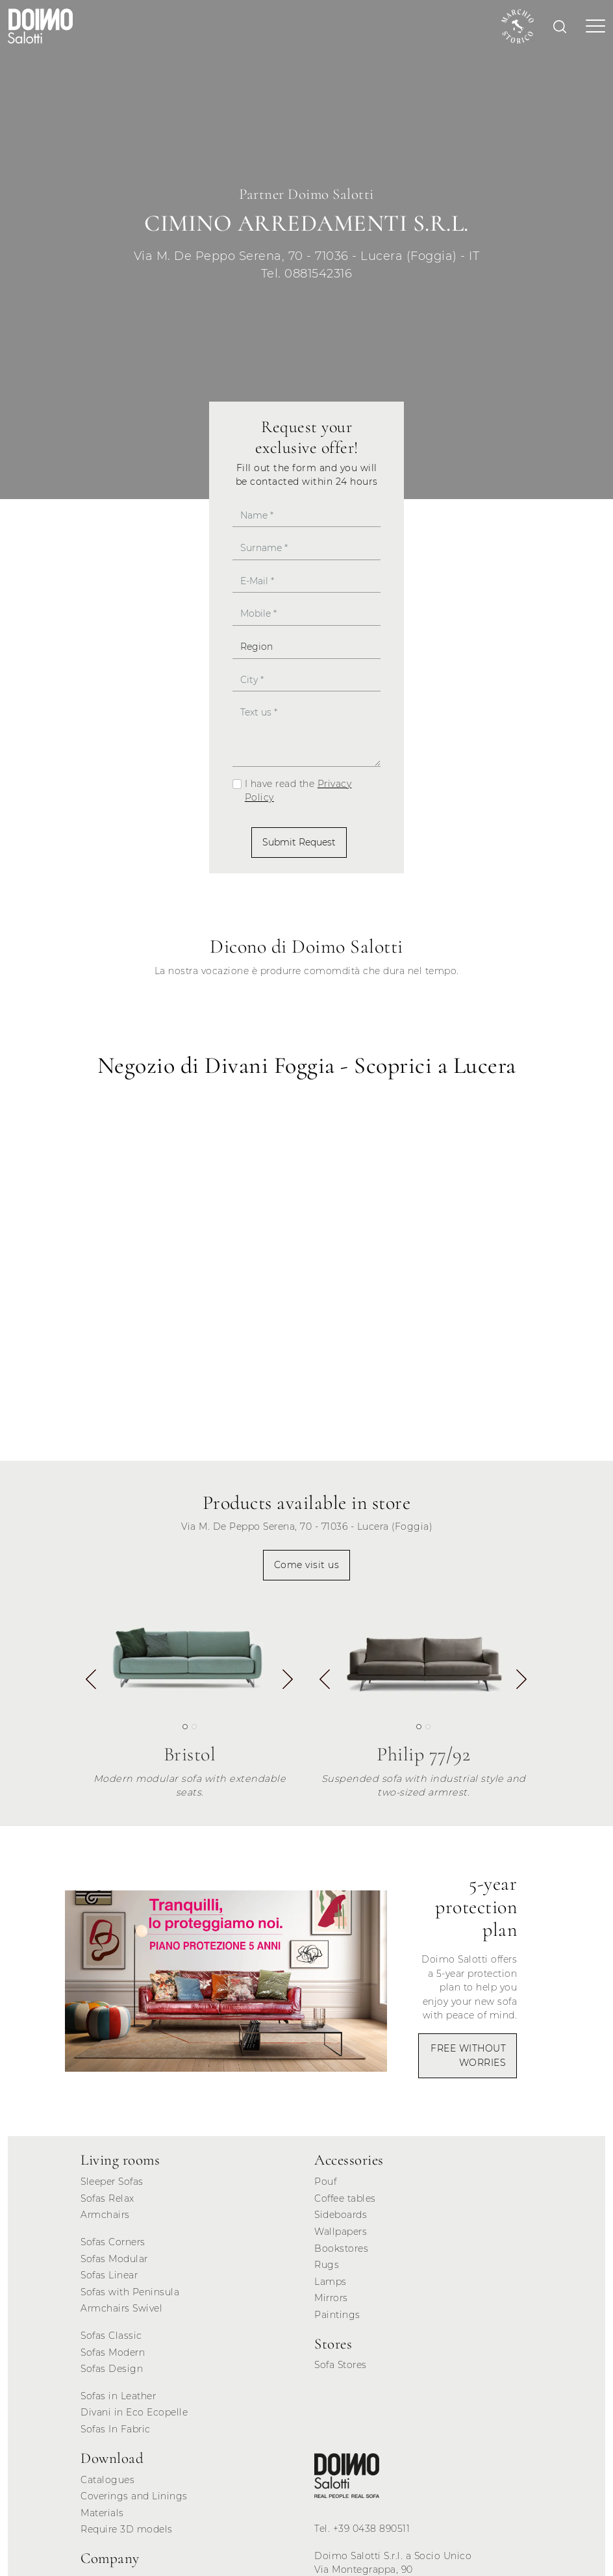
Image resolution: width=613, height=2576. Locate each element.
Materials (102, 2513)
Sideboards (340, 2215)
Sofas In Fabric (116, 2429)
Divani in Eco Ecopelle (134, 2412)
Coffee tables (345, 2198)
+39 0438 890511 (371, 2528)
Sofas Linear (109, 2275)
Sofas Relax (107, 2198)
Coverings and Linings (134, 2496)
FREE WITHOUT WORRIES (468, 2055)
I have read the (298, 791)
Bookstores (341, 2248)
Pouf (325, 2181)
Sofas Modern (113, 2352)
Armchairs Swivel (121, 2308)
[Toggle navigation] (591, 26)
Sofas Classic (111, 2335)
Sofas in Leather (118, 2396)
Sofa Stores (340, 2365)
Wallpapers (340, 2231)
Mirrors (331, 2298)
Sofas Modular (114, 2259)
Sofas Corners (113, 2242)
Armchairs (105, 2215)
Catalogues (107, 2480)
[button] (287, 1681)
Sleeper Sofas (112, 2181)
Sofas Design (112, 2369)
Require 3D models (127, 2529)
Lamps (330, 2281)
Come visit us (307, 1565)
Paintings (337, 2315)
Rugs (326, 2265)
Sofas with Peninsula (130, 2292)
